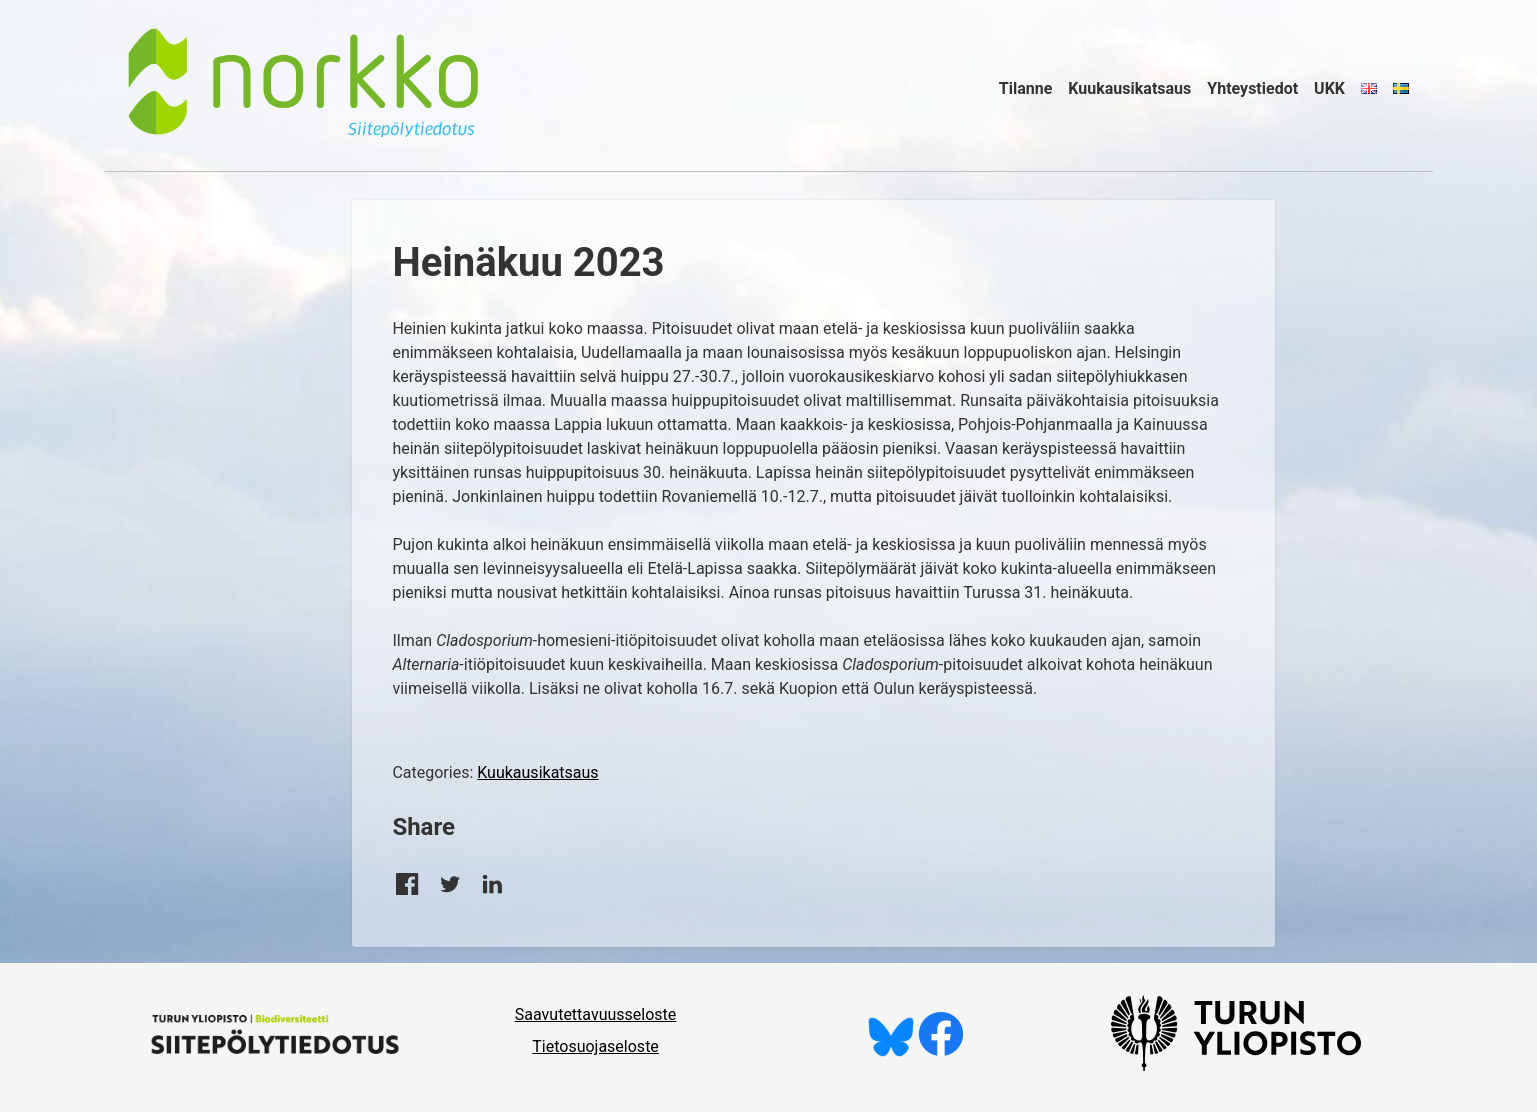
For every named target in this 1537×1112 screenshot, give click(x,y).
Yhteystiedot (1252, 88)
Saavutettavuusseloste (596, 1014)
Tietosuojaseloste (595, 1046)
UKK (1329, 88)
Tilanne (1026, 88)
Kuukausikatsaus (1129, 88)
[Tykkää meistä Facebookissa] (941, 1051)
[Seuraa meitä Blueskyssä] (891, 1051)
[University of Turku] (1236, 1065)
